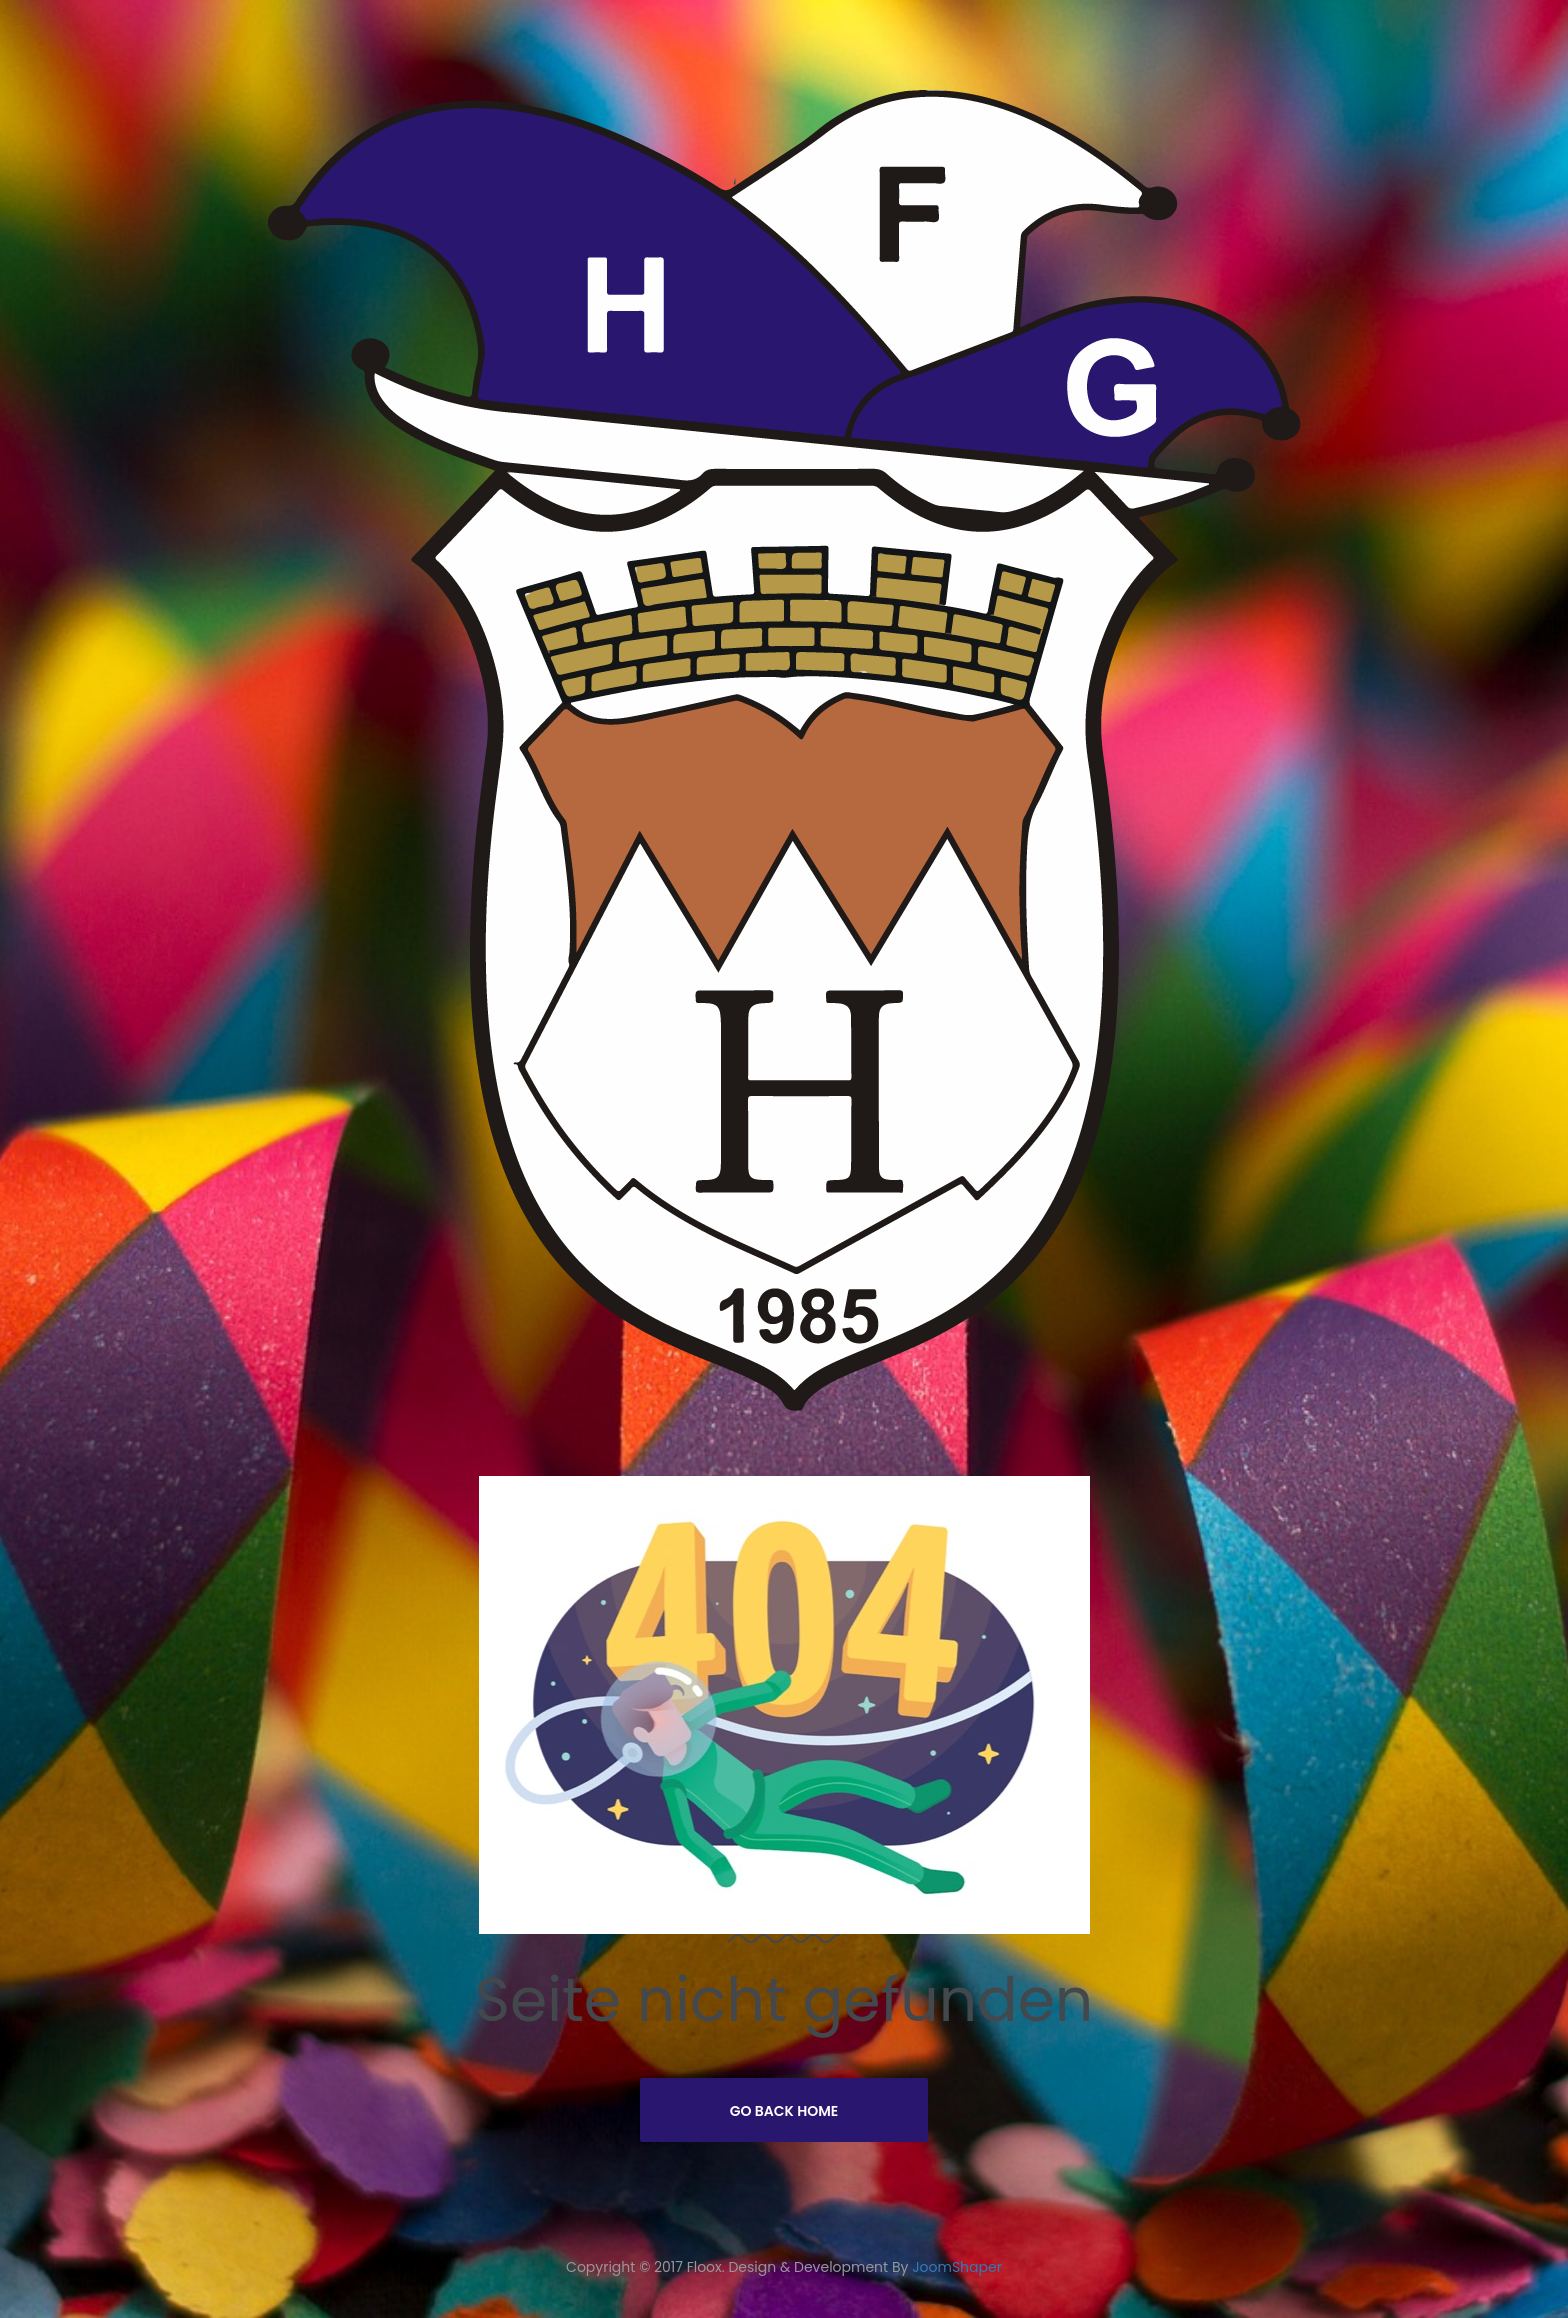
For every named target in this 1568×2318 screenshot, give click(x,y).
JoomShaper (957, 2267)
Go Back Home (784, 2111)
